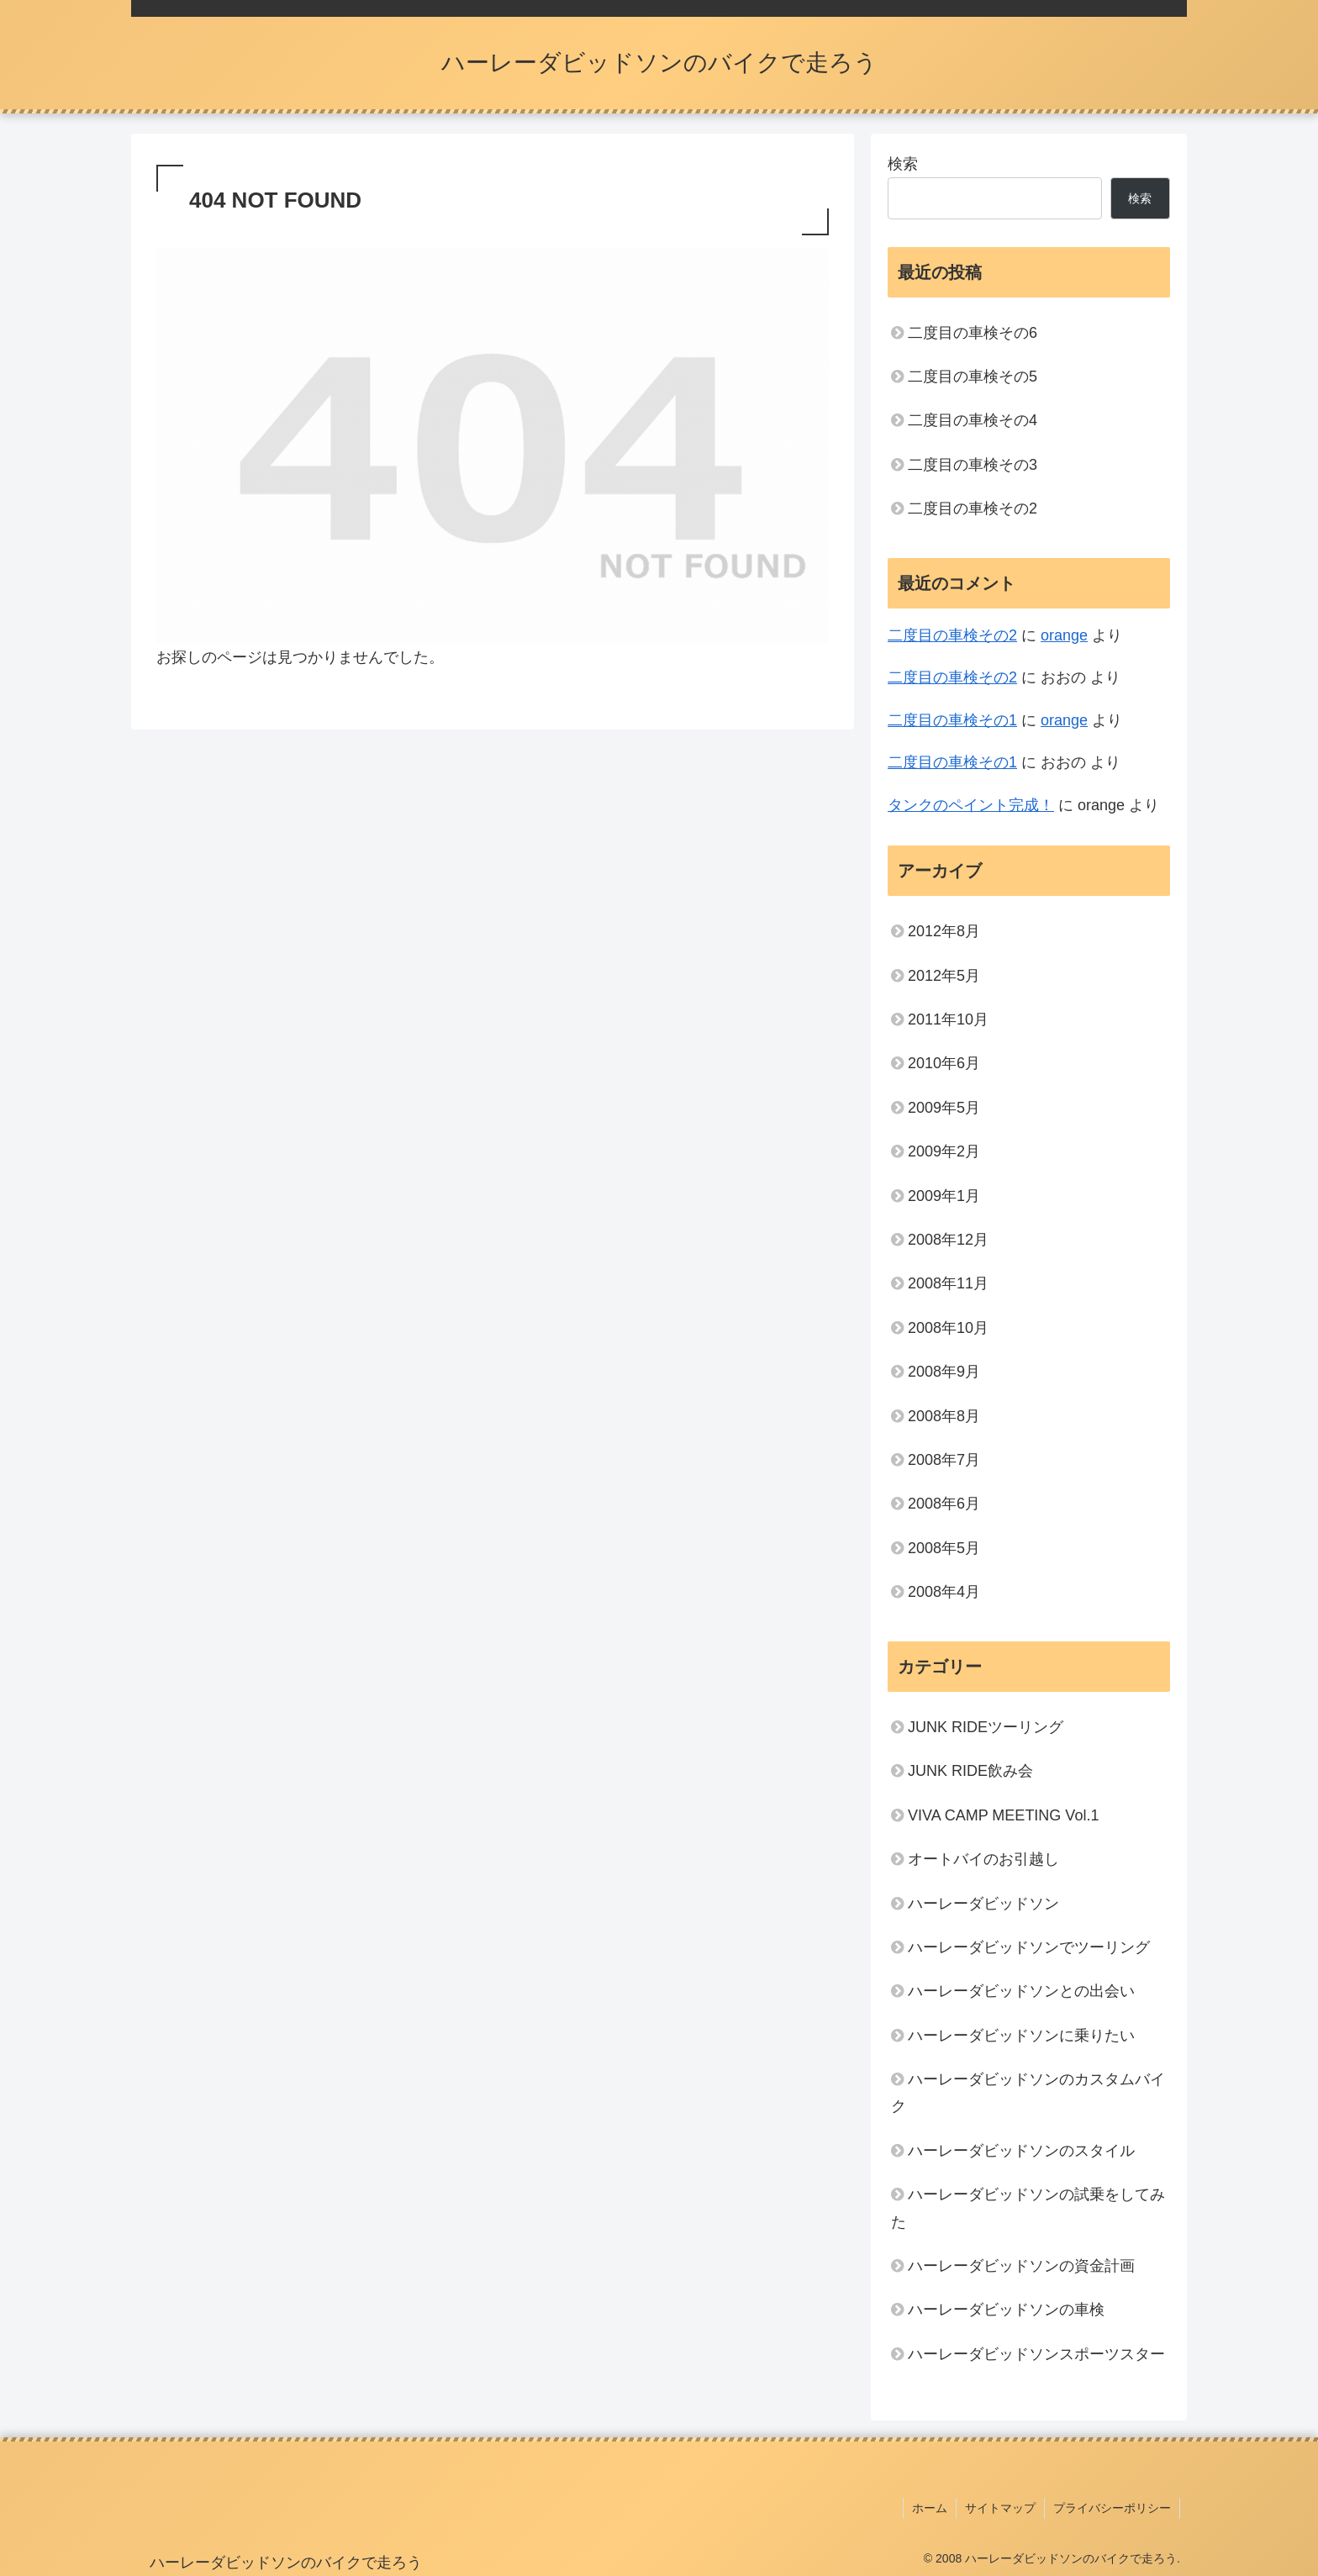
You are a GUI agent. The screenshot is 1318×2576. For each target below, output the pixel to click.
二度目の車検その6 (972, 332)
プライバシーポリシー (1112, 2508)
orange (1064, 635)
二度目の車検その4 (972, 420)
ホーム (929, 2508)
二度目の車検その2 (972, 508)
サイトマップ (1000, 2508)
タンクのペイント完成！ (971, 805)
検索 (903, 163)
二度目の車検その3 (972, 464)
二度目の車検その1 (952, 720)
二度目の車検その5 (972, 376)
